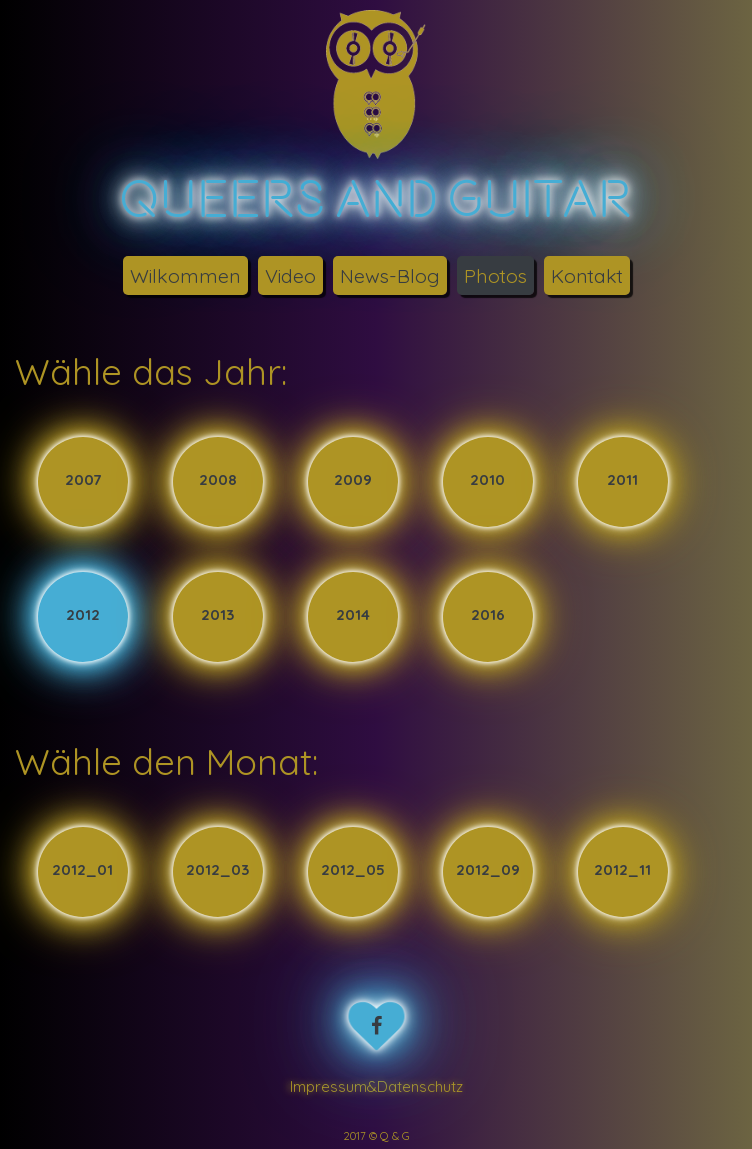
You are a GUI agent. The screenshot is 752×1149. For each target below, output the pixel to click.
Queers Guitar (376, 197)
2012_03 (217, 870)
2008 (218, 481)
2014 (353, 616)
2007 (83, 481)
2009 (353, 481)
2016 (488, 616)
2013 (217, 616)
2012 (83, 616)
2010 (487, 481)
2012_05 (353, 870)
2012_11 (622, 870)
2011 (622, 481)
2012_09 (488, 870)
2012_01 (82, 870)
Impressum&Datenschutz (376, 1086)
